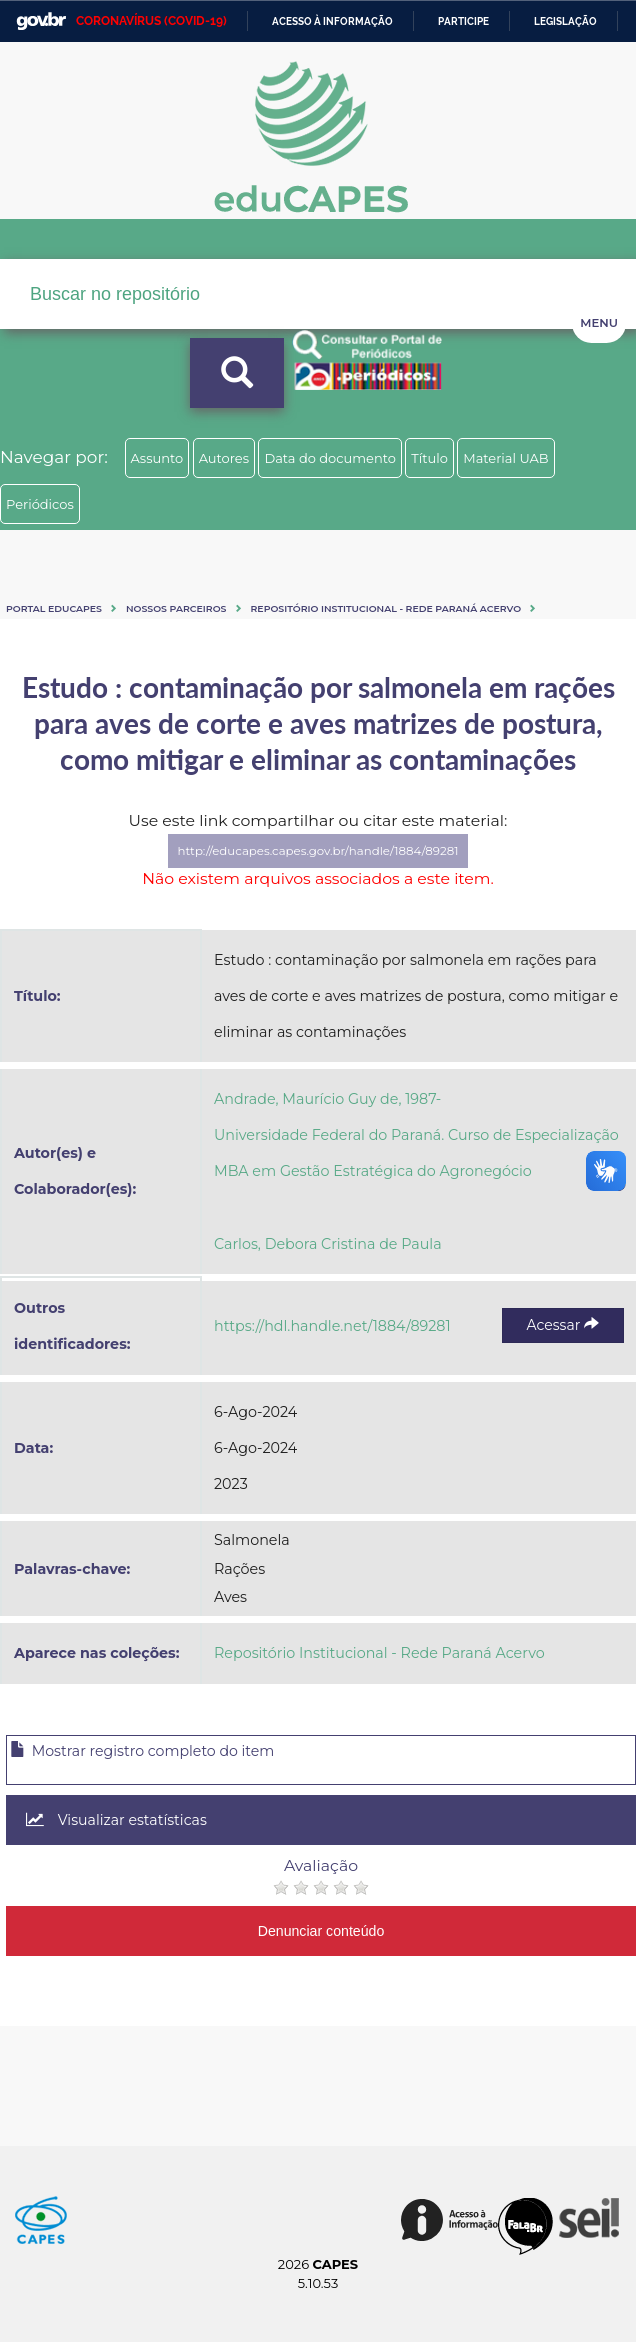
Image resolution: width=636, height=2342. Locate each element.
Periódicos (40, 504)
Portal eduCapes (54, 608)
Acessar (563, 1325)
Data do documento (330, 458)
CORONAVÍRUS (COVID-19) (151, 21)
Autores (224, 458)
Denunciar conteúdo (321, 1931)
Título (429, 458)
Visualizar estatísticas (116, 1820)
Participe (463, 21)
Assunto (157, 458)
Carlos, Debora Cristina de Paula (328, 1244)
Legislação (565, 21)
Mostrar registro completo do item (142, 1751)
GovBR (41, 21)
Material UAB (505, 458)
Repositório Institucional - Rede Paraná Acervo (386, 608)
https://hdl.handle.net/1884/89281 (332, 1326)
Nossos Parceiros (176, 608)
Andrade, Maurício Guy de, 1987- (327, 1099)
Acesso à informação (332, 21)
